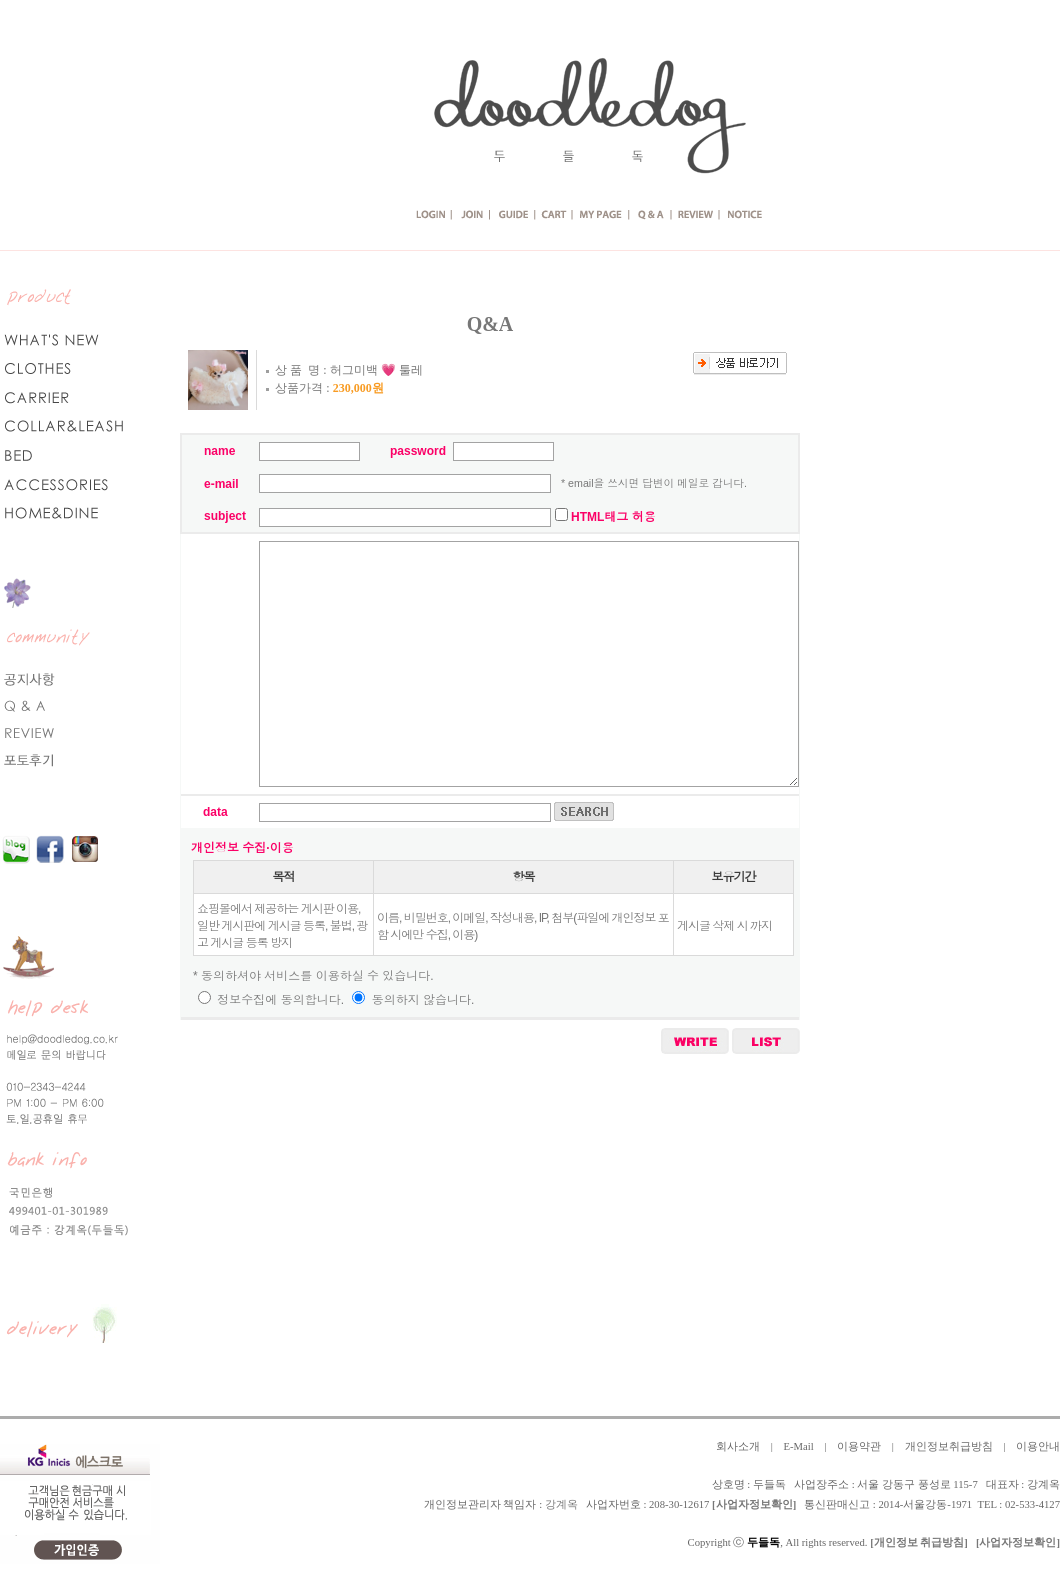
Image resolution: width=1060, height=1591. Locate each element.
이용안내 (1038, 1446)
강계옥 (561, 1504)
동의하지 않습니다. (413, 1000)
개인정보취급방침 (949, 1446)
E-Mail (798, 1446)
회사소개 (738, 1446)
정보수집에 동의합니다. (271, 1000)
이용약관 (859, 1446)
